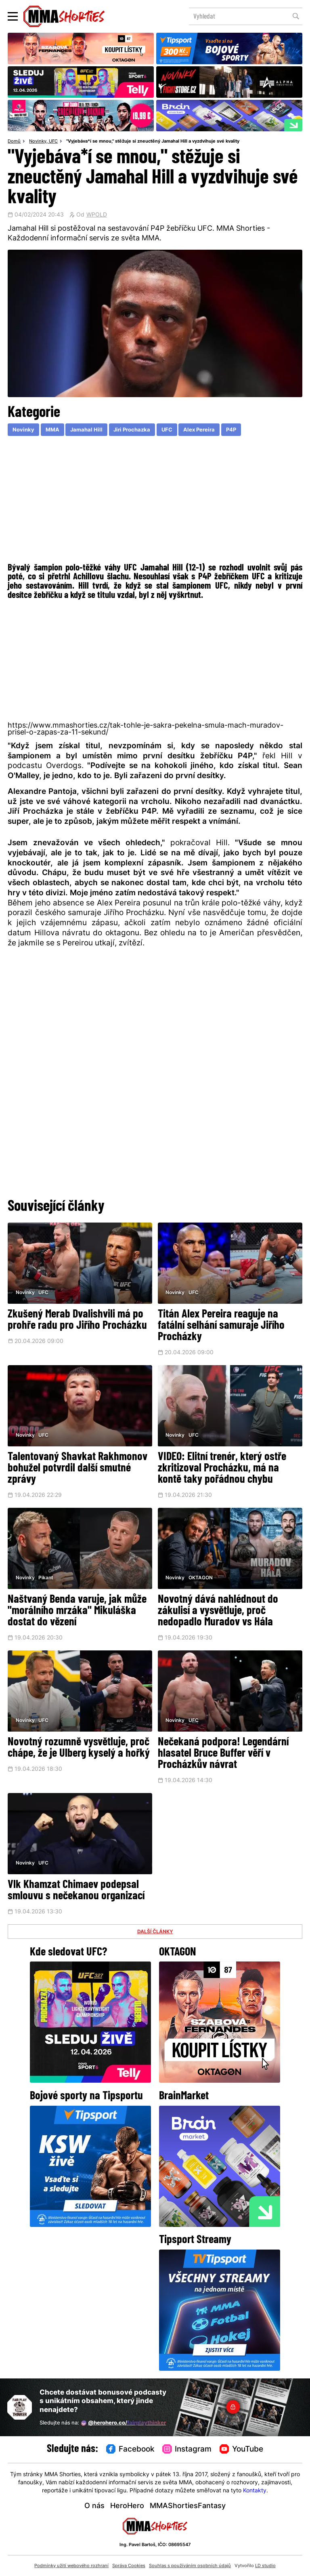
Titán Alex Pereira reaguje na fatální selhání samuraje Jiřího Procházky (221, 1326)
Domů (14, 141)
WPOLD (96, 215)
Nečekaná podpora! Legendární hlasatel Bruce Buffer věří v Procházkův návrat (223, 1754)
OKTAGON (201, 1578)
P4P (231, 430)
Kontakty (254, 2491)
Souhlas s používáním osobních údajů (190, 2565)
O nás (94, 2506)
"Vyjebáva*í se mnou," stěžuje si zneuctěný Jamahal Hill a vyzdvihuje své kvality (152, 141)
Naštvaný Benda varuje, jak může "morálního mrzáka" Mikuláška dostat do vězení (77, 1611)
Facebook (130, 2449)
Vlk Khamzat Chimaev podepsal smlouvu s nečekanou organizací (76, 1890)
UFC (53, 141)
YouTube (241, 2449)
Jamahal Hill (86, 430)
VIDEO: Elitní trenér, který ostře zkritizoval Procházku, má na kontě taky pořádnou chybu (222, 1469)
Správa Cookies (128, 2565)
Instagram (187, 2449)
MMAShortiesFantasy (188, 2506)
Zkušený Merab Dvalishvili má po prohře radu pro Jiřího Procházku (77, 1320)
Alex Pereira (199, 430)
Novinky (37, 141)
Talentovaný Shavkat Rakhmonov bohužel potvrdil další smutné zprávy (77, 1469)
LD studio (265, 2565)
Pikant (45, 1578)
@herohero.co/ (123, 2423)
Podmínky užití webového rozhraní (71, 2565)
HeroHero (127, 2506)
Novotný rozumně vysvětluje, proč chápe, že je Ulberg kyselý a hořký (79, 1748)
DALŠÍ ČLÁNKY (155, 1932)
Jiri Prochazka (131, 430)
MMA (52, 430)
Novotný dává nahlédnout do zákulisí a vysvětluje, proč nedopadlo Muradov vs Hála (218, 1611)
